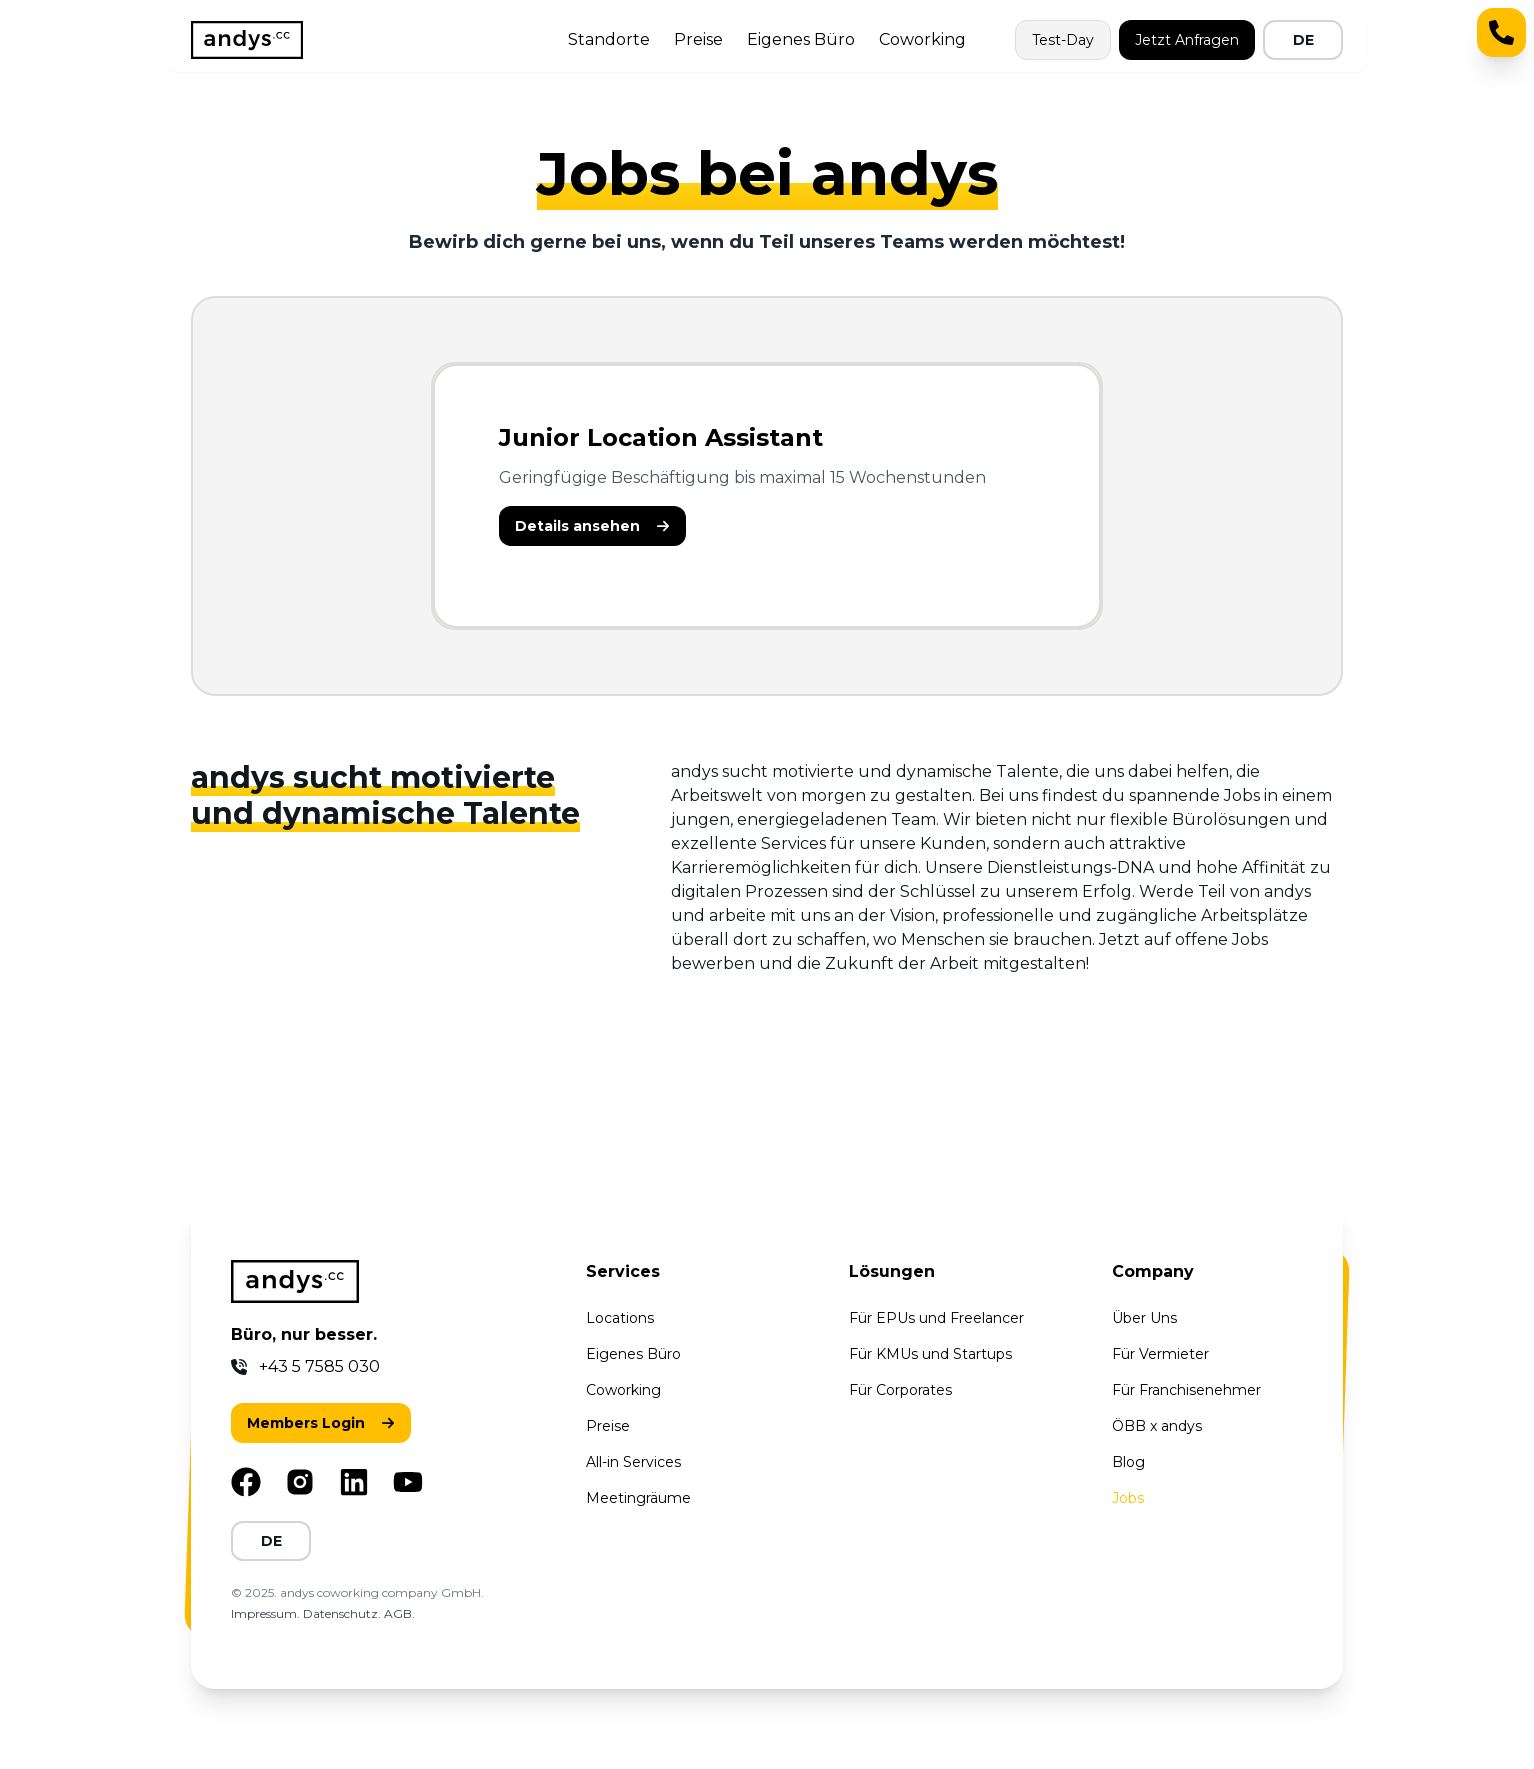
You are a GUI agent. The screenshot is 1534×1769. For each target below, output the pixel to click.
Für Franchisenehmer (1186, 1390)
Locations (620, 1318)
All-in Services (633, 1462)
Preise (698, 39)
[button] (592, 526)
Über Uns (1144, 1318)
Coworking (922, 39)
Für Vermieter (1160, 1354)
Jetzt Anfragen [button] (1187, 40)
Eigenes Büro (801, 39)
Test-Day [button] (1063, 40)
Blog (1128, 1462)
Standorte (609, 39)
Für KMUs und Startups (930, 1354)
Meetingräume (638, 1498)
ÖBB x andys (1157, 1426)
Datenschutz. (343, 1613)
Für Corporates (900, 1390)
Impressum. (267, 1613)
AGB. (399, 1613)
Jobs (1128, 1498)
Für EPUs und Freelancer (936, 1318)
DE (1303, 40)
